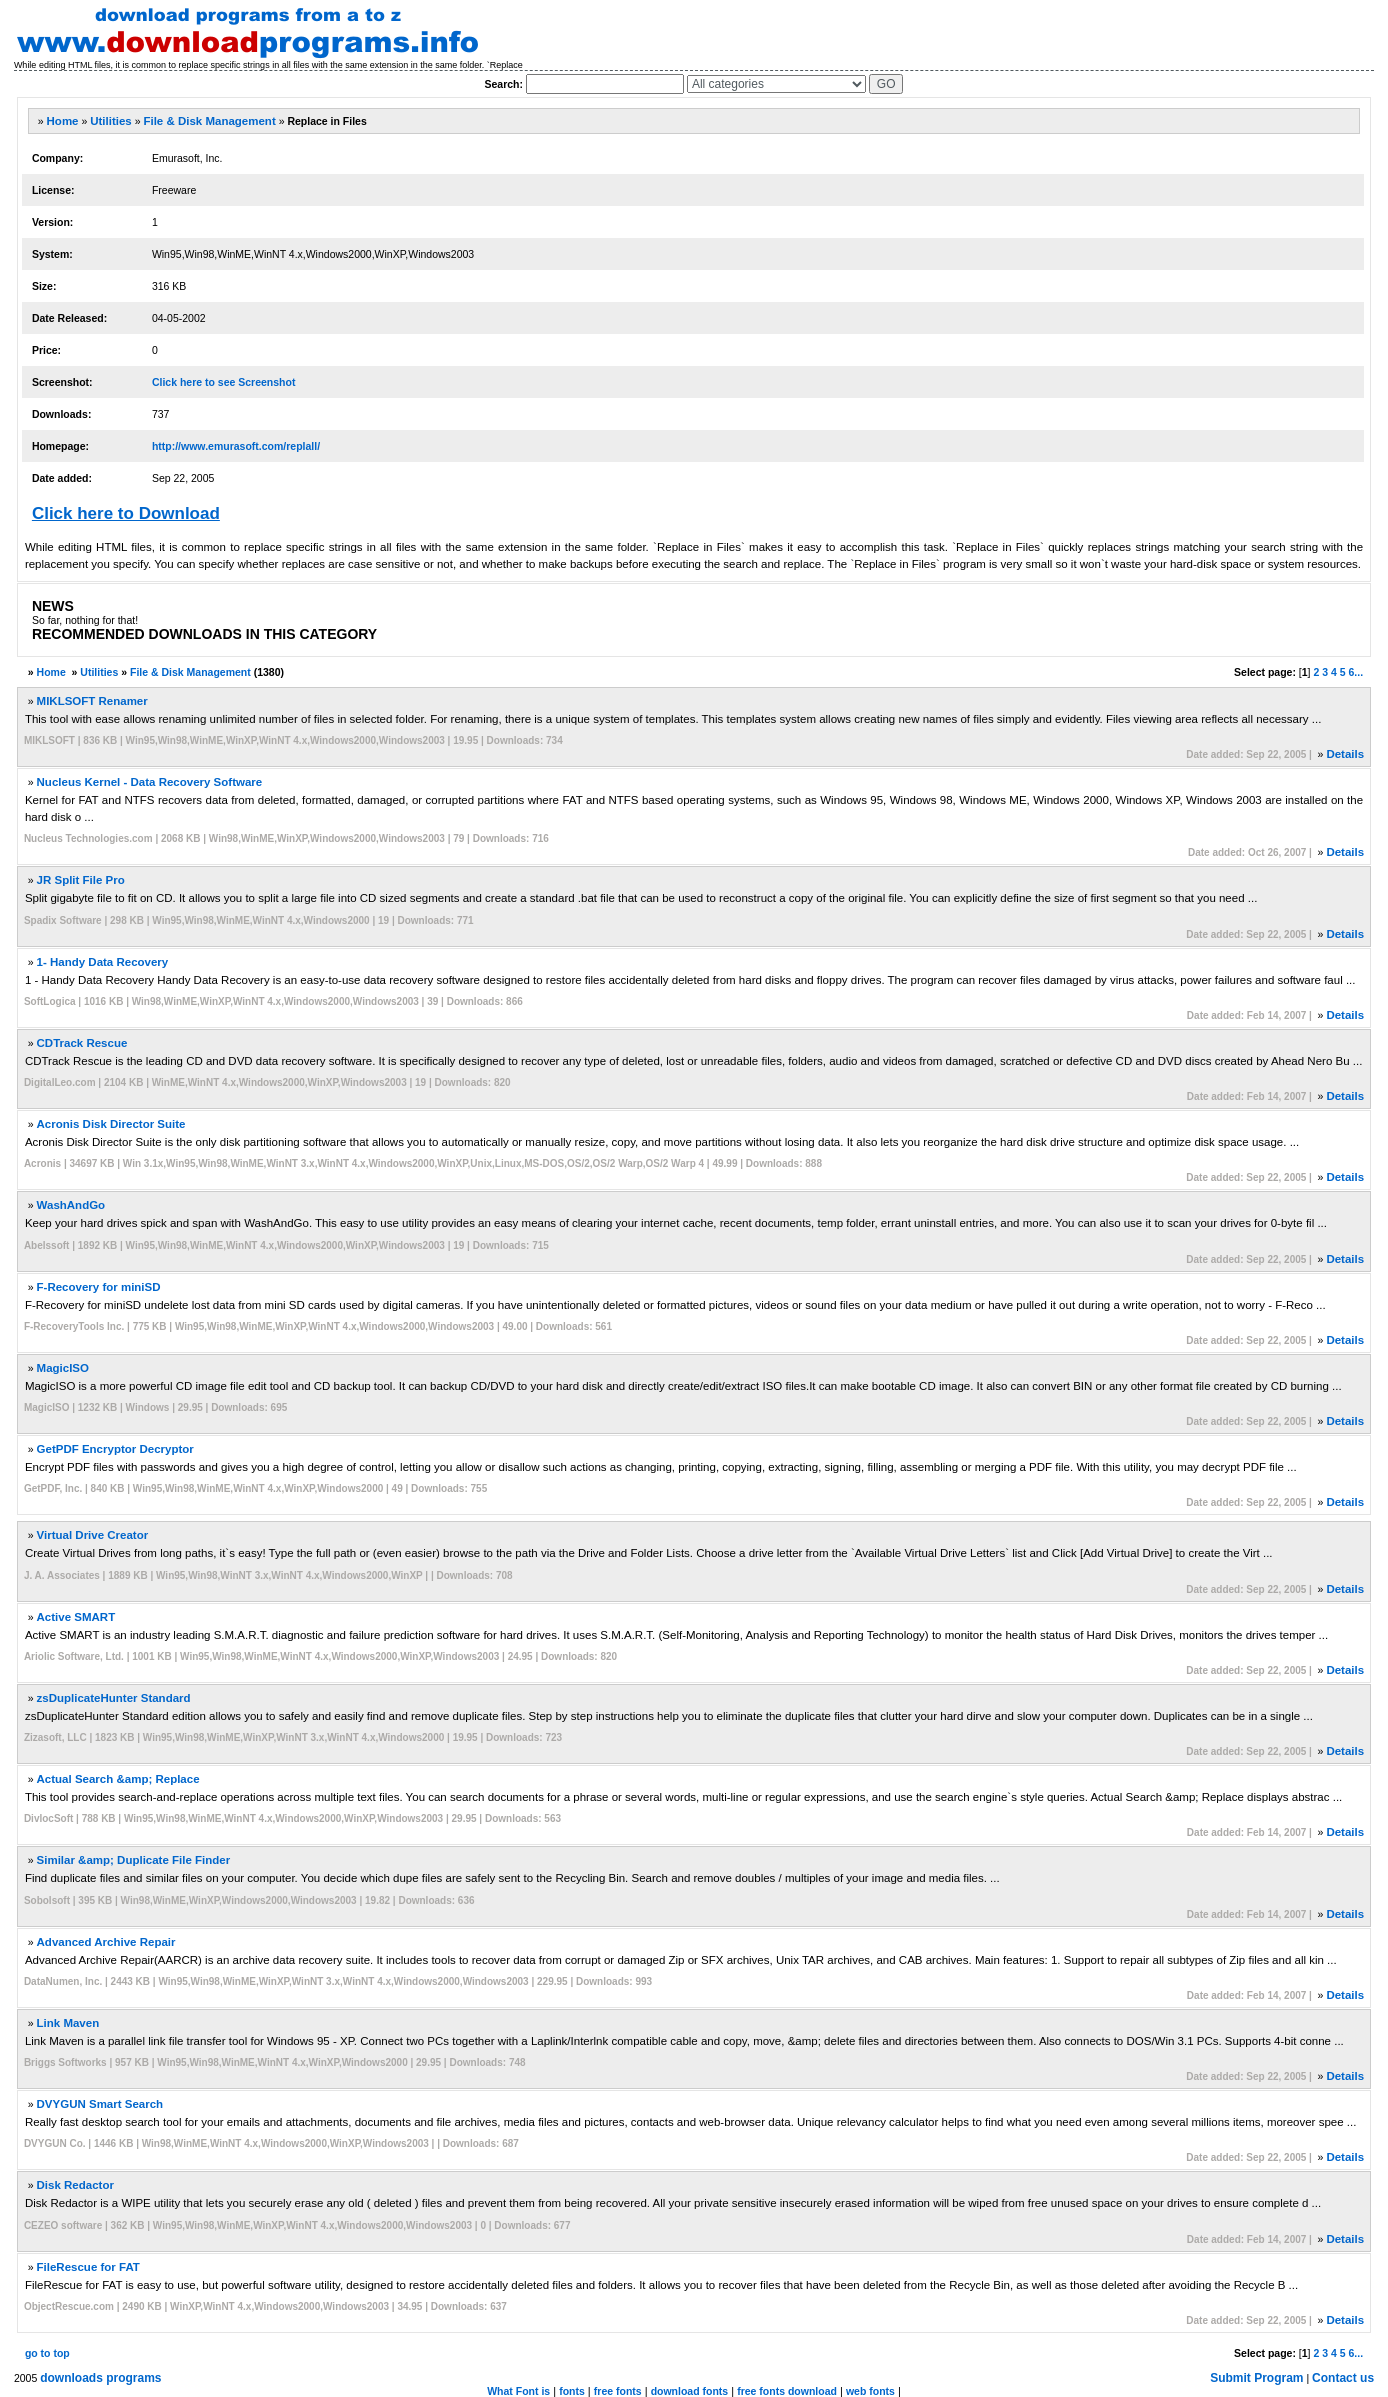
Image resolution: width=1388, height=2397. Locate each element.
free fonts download (787, 2391)
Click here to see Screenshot (224, 382)
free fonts (618, 2391)
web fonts (870, 2391)
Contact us (1343, 2378)
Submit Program (1256, 2378)
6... (1356, 672)
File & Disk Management (209, 121)
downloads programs (100, 2378)
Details (1345, 754)
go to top (47, 2353)
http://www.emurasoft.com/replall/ (236, 446)
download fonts (690, 2391)
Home (63, 121)
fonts (572, 2391)
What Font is (518, 2391)
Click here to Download (126, 513)
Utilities (111, 121)
